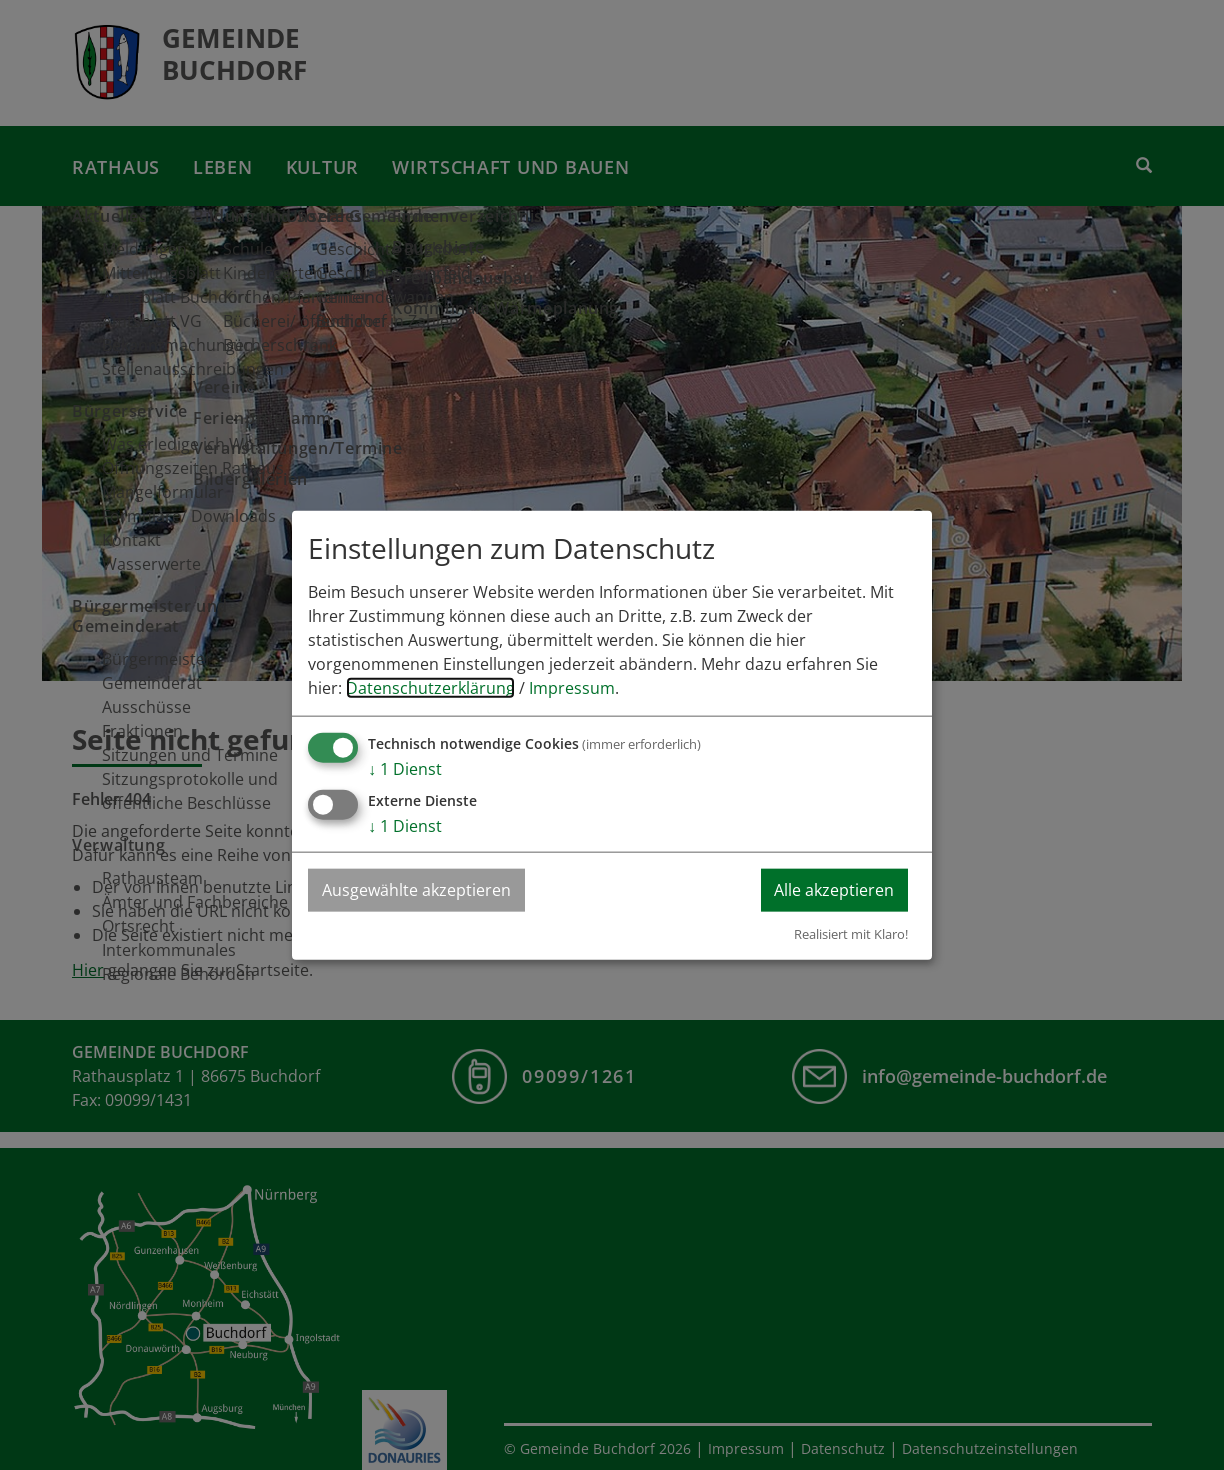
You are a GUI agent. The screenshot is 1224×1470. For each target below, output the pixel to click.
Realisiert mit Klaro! (851, 933)
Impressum (572, 688)
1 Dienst (405, 769)
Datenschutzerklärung (430, 688)
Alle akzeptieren (833, 890)
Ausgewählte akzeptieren (417, 890)
